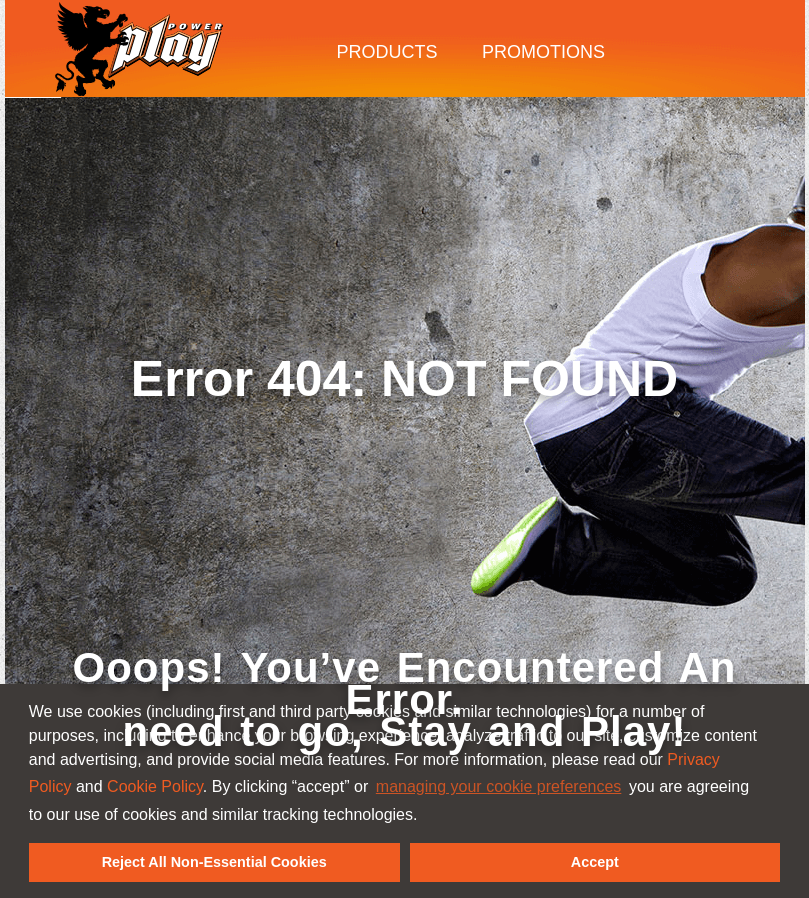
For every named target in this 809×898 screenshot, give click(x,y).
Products (387, 52)
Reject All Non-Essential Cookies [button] (214, 862)
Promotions (543, 52)
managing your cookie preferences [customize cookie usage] (498, 786)
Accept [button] (595, 862)
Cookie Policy (155, 786)
